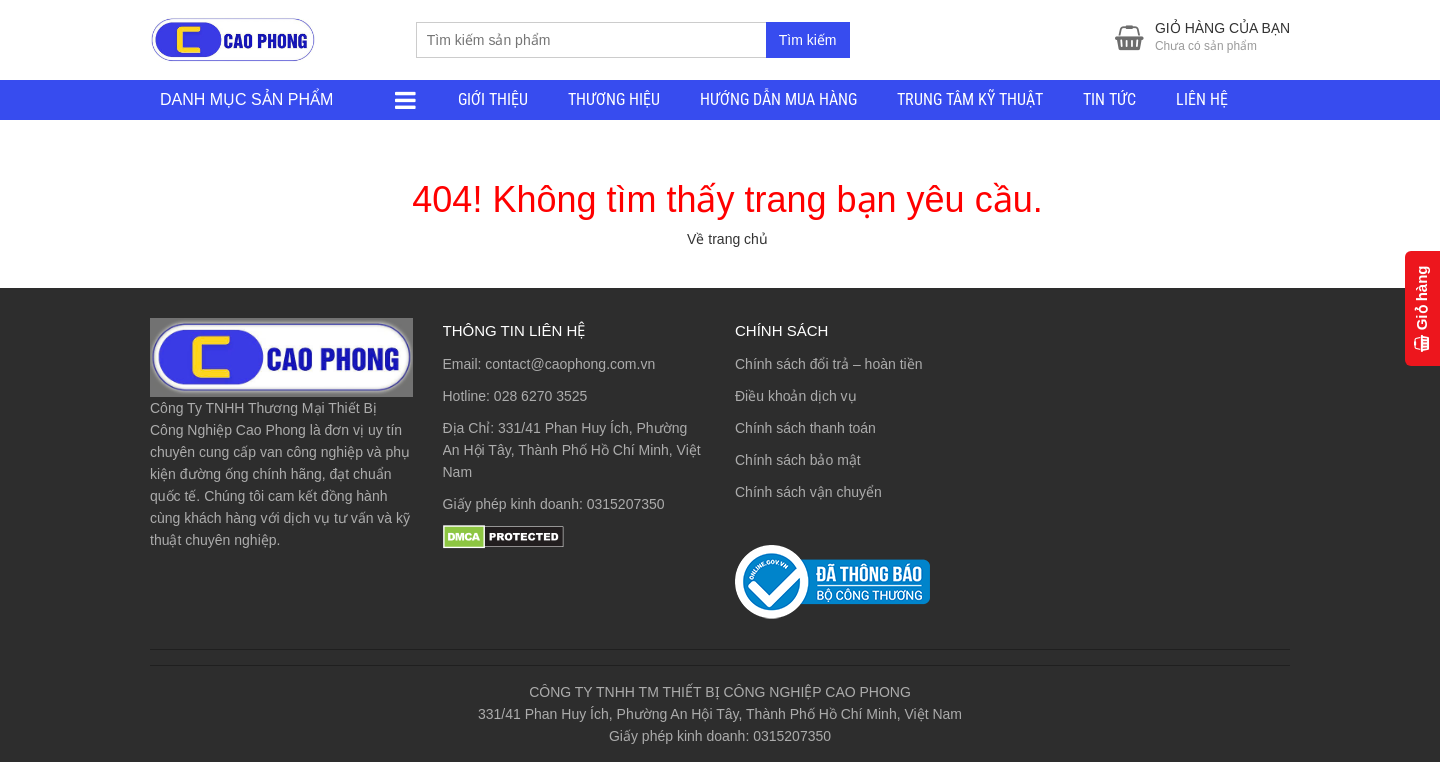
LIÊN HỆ (1202, 99)
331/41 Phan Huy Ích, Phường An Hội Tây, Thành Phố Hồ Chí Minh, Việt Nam (572, 450)
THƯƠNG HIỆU (614, 99)
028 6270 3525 (540, 396)
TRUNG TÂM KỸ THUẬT (970, 99)
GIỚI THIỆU (493, 99)
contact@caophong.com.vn (570, 364)
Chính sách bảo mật (798, 460)
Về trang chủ (727, 239)
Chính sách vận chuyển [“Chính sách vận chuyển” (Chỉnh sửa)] (808, 492)
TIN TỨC (1109, 99)
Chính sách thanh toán (805, 428)
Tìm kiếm (808, 40)
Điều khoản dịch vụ (796, 396)
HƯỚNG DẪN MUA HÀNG (778, 99)
